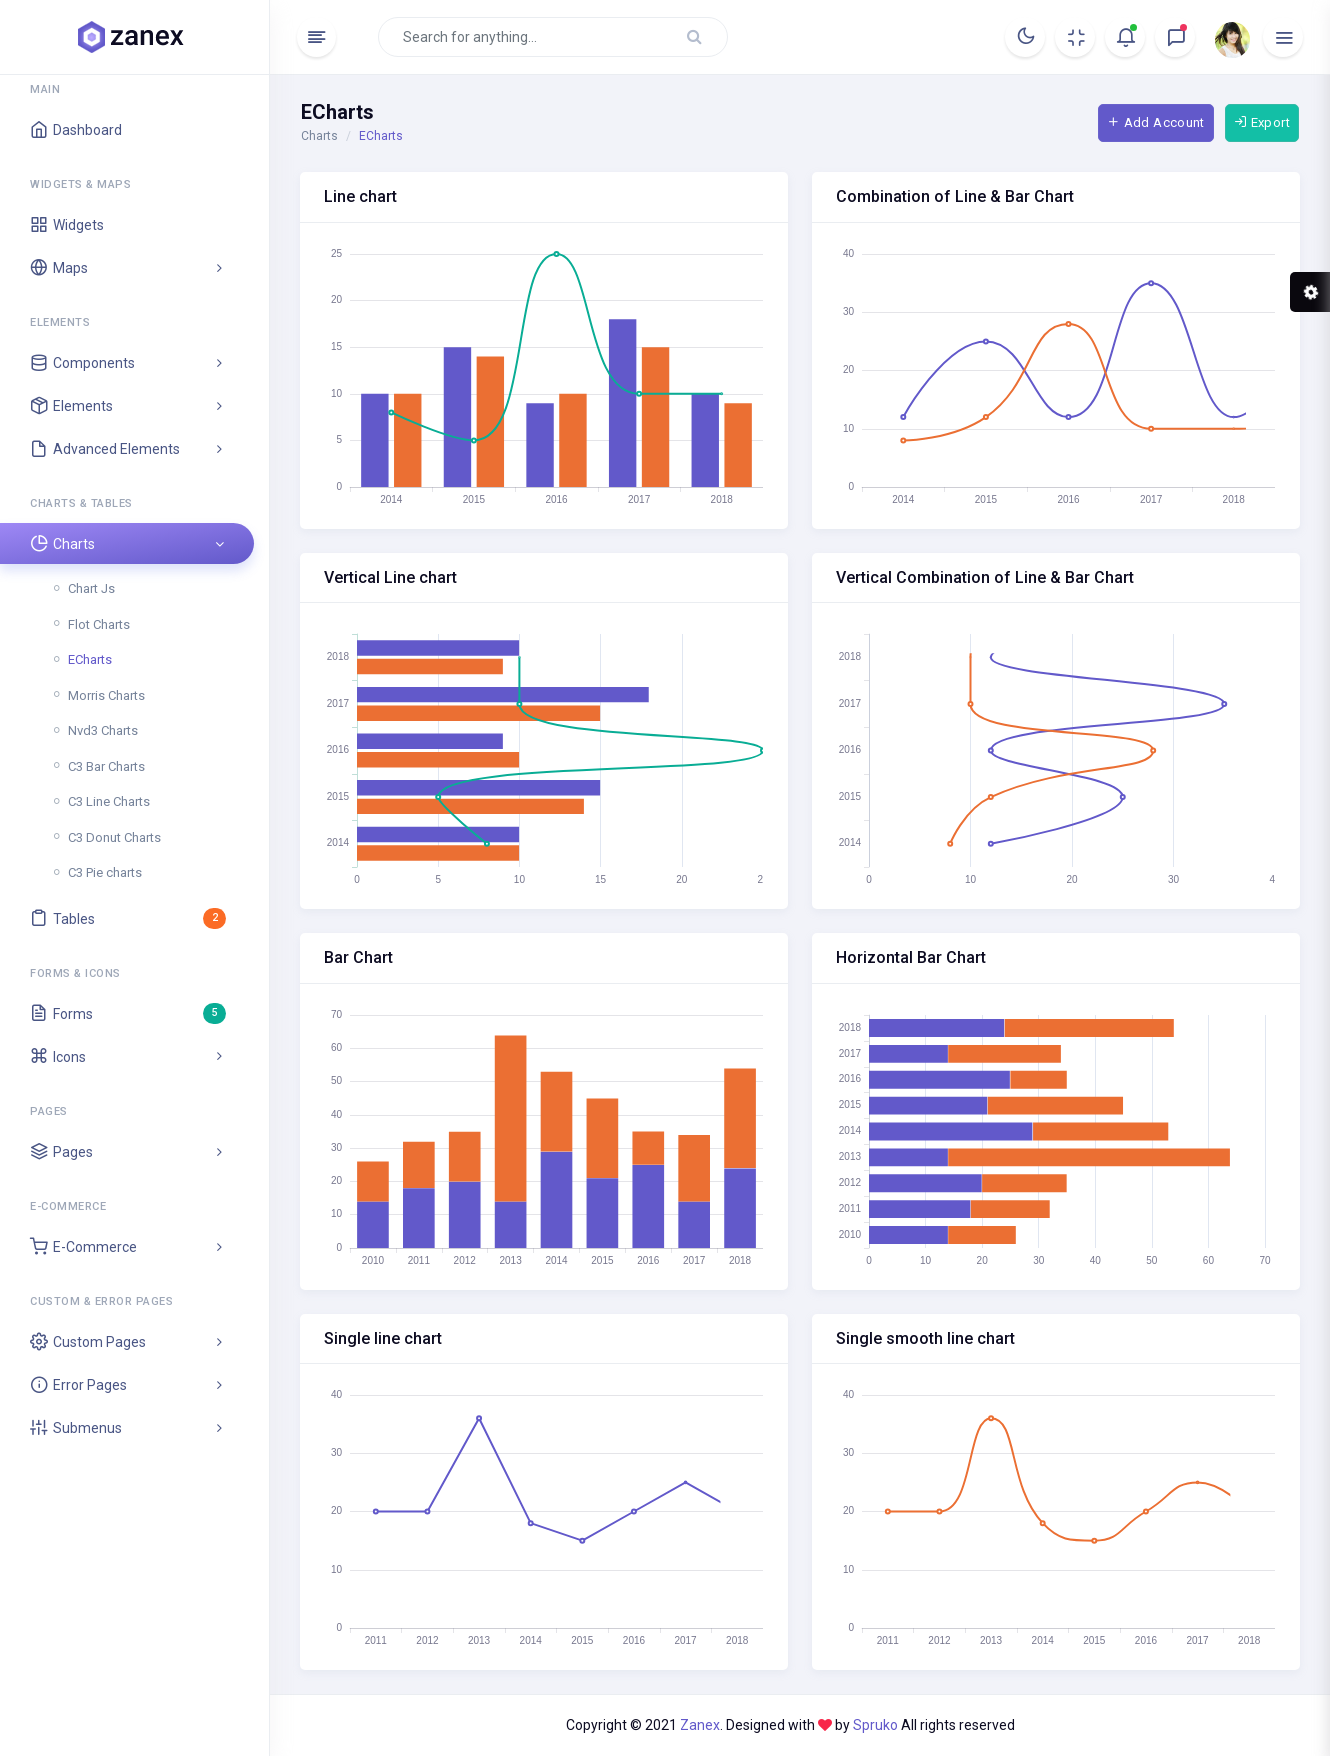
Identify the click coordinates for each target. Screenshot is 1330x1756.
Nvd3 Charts (103, 730)
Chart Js (91, 588)
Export (1262, 122)
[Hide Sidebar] (316, 37)
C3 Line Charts (109, 801)
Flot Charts (99, 624)
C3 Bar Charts (106, 766)
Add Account (1156, 122)
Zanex (700, 1725)
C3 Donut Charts (114, 837)
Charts (319, 136)
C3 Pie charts (105, 872)
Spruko (877, 1725)
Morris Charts (106, 695)
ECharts (90, 659)
